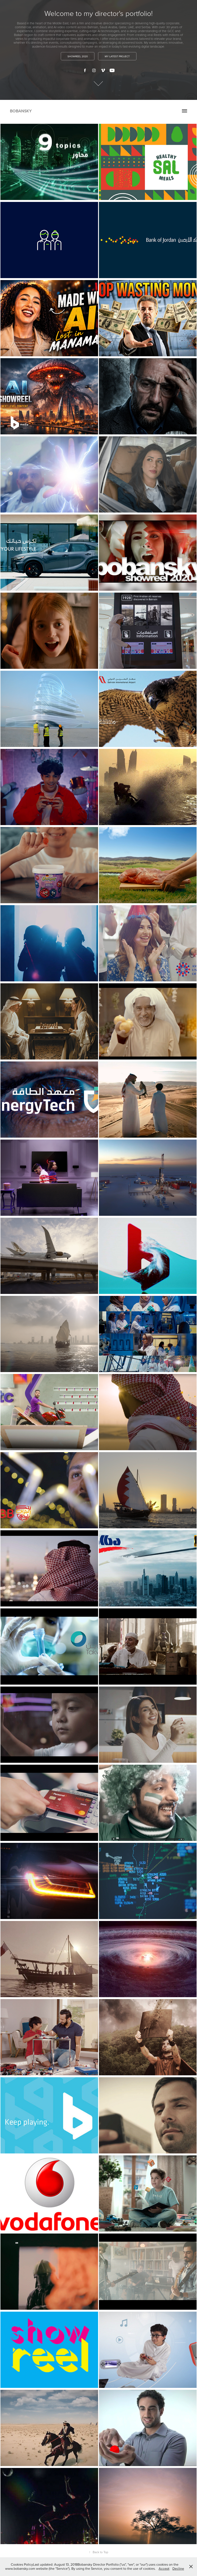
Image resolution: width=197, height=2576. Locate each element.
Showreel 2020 (77, 56)
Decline (178, 2568)
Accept (164, 2568)
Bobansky (21, 111)
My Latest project (117, 56)
